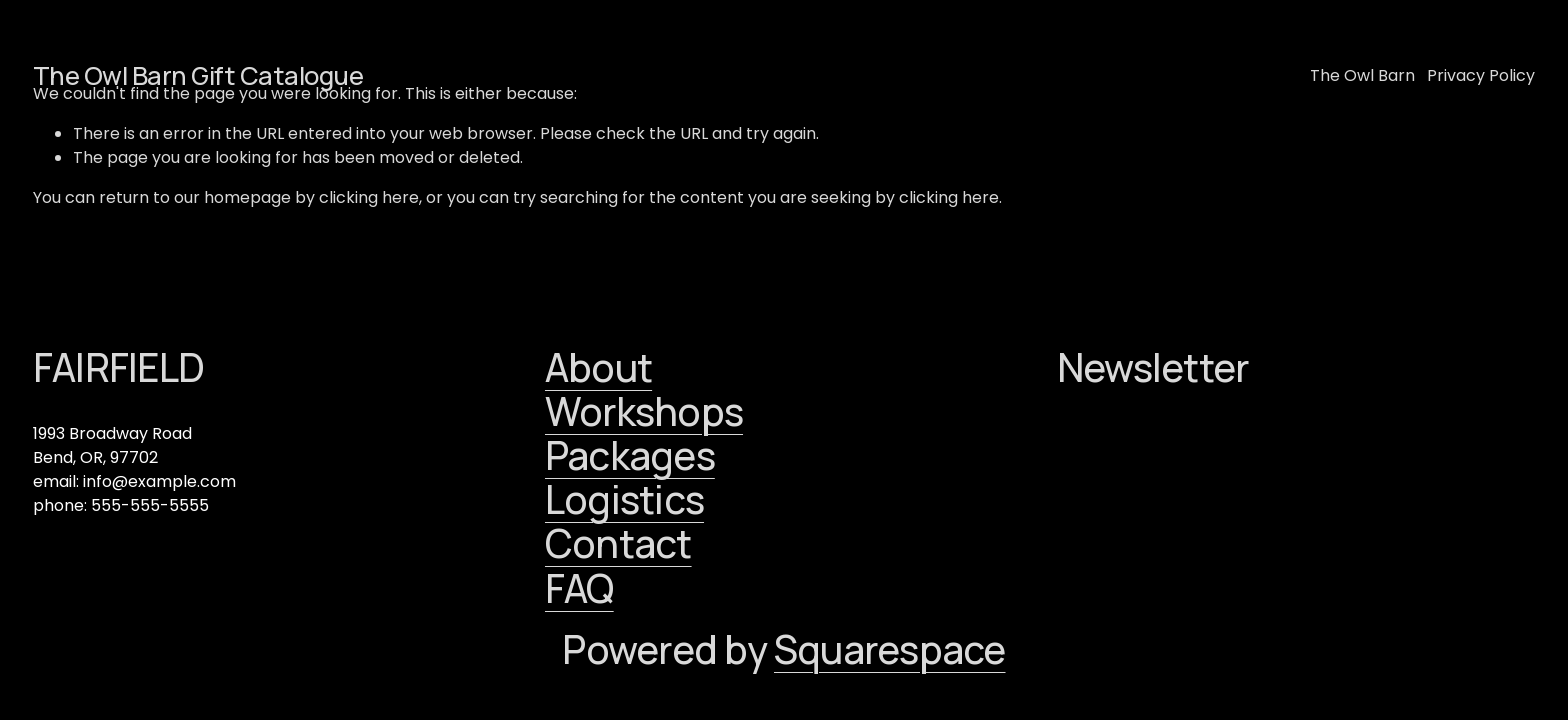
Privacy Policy (1481, 75)
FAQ (579, 589)
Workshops (644, 412)
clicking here (369, 197)
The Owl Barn (1362, 75)
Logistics (624, 500)
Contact (618, 544)
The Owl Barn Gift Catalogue (198, 75)
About (598, 368)
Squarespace (890, 650)
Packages (630, 456)
